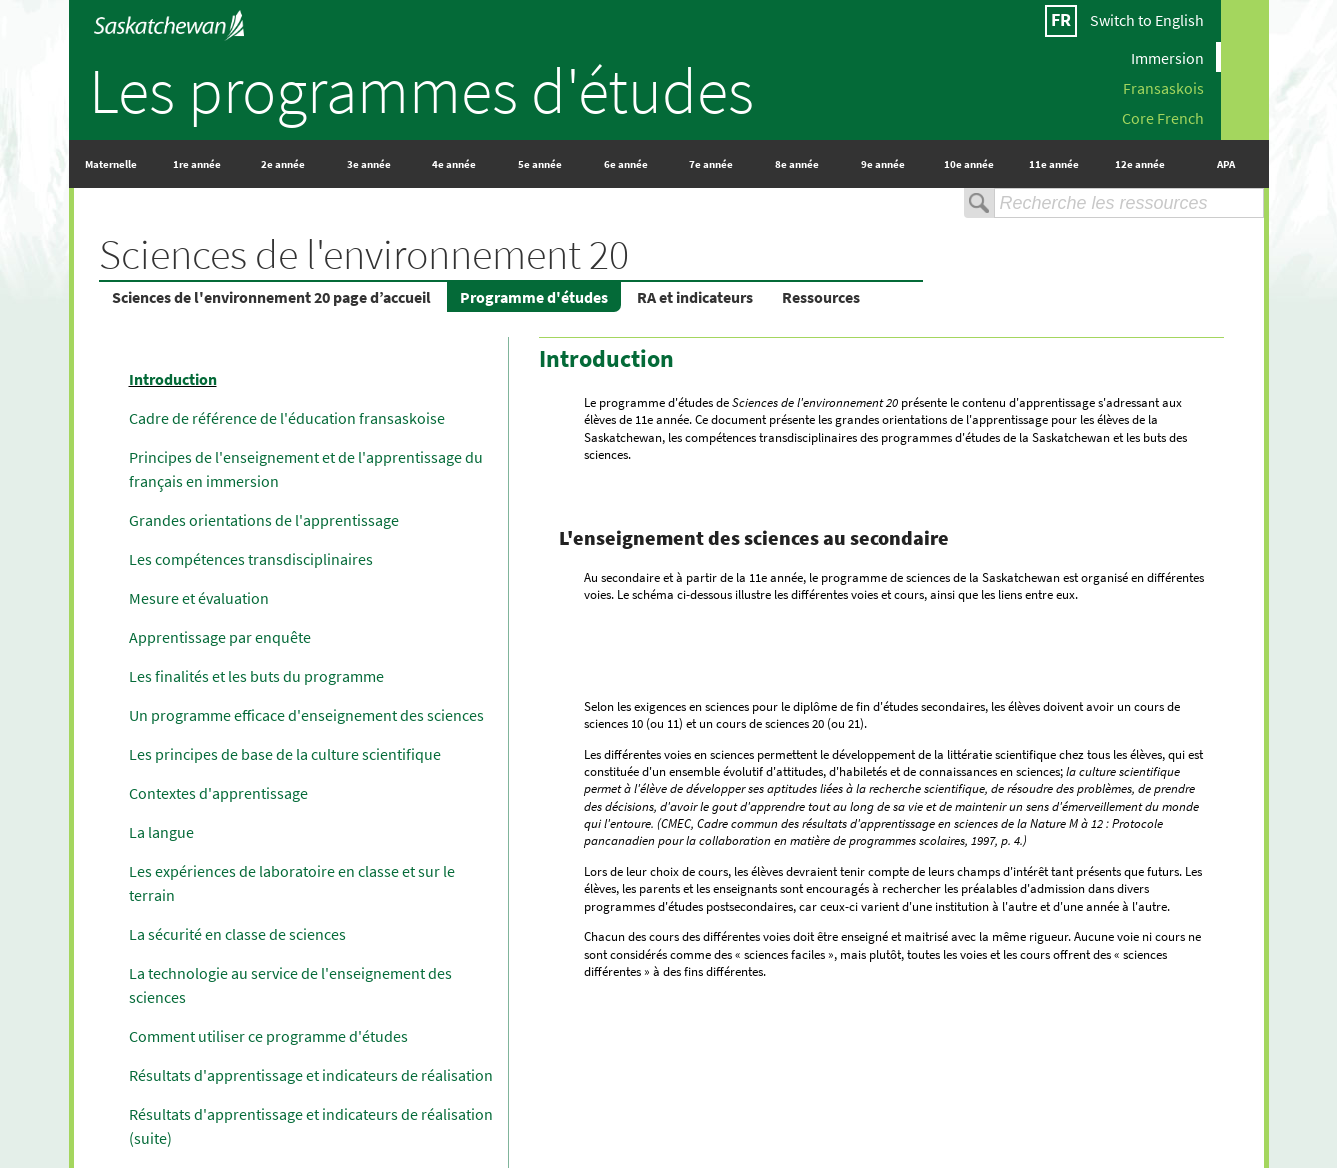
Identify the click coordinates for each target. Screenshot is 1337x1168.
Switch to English (1147, 20)
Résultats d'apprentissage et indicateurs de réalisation (311, 1075)
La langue (161, 832)
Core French (1163, 117)
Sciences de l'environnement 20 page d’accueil (271, 297)
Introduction (173, 379)
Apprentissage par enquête (220, 637)
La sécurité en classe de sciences (237, 934)
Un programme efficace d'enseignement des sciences (306, 715)
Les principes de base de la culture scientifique (285, 754)
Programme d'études (534, 297)
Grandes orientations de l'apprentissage (264, 520)
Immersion (1167, 57)
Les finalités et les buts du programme (256, 676)
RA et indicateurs (695, 297)
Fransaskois (1163, 87)
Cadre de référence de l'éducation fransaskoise (287, 418)
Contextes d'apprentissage (218, 793)
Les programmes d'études (421, 90)
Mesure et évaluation (199, 598)
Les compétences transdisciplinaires (251, 559)
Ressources (821, 297)
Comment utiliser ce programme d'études (268, 1036)
